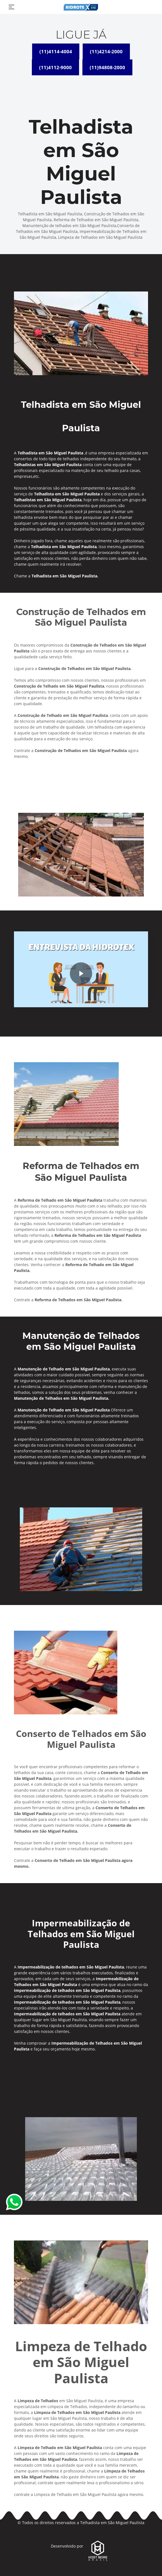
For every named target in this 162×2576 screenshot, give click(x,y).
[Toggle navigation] (11, 7)
